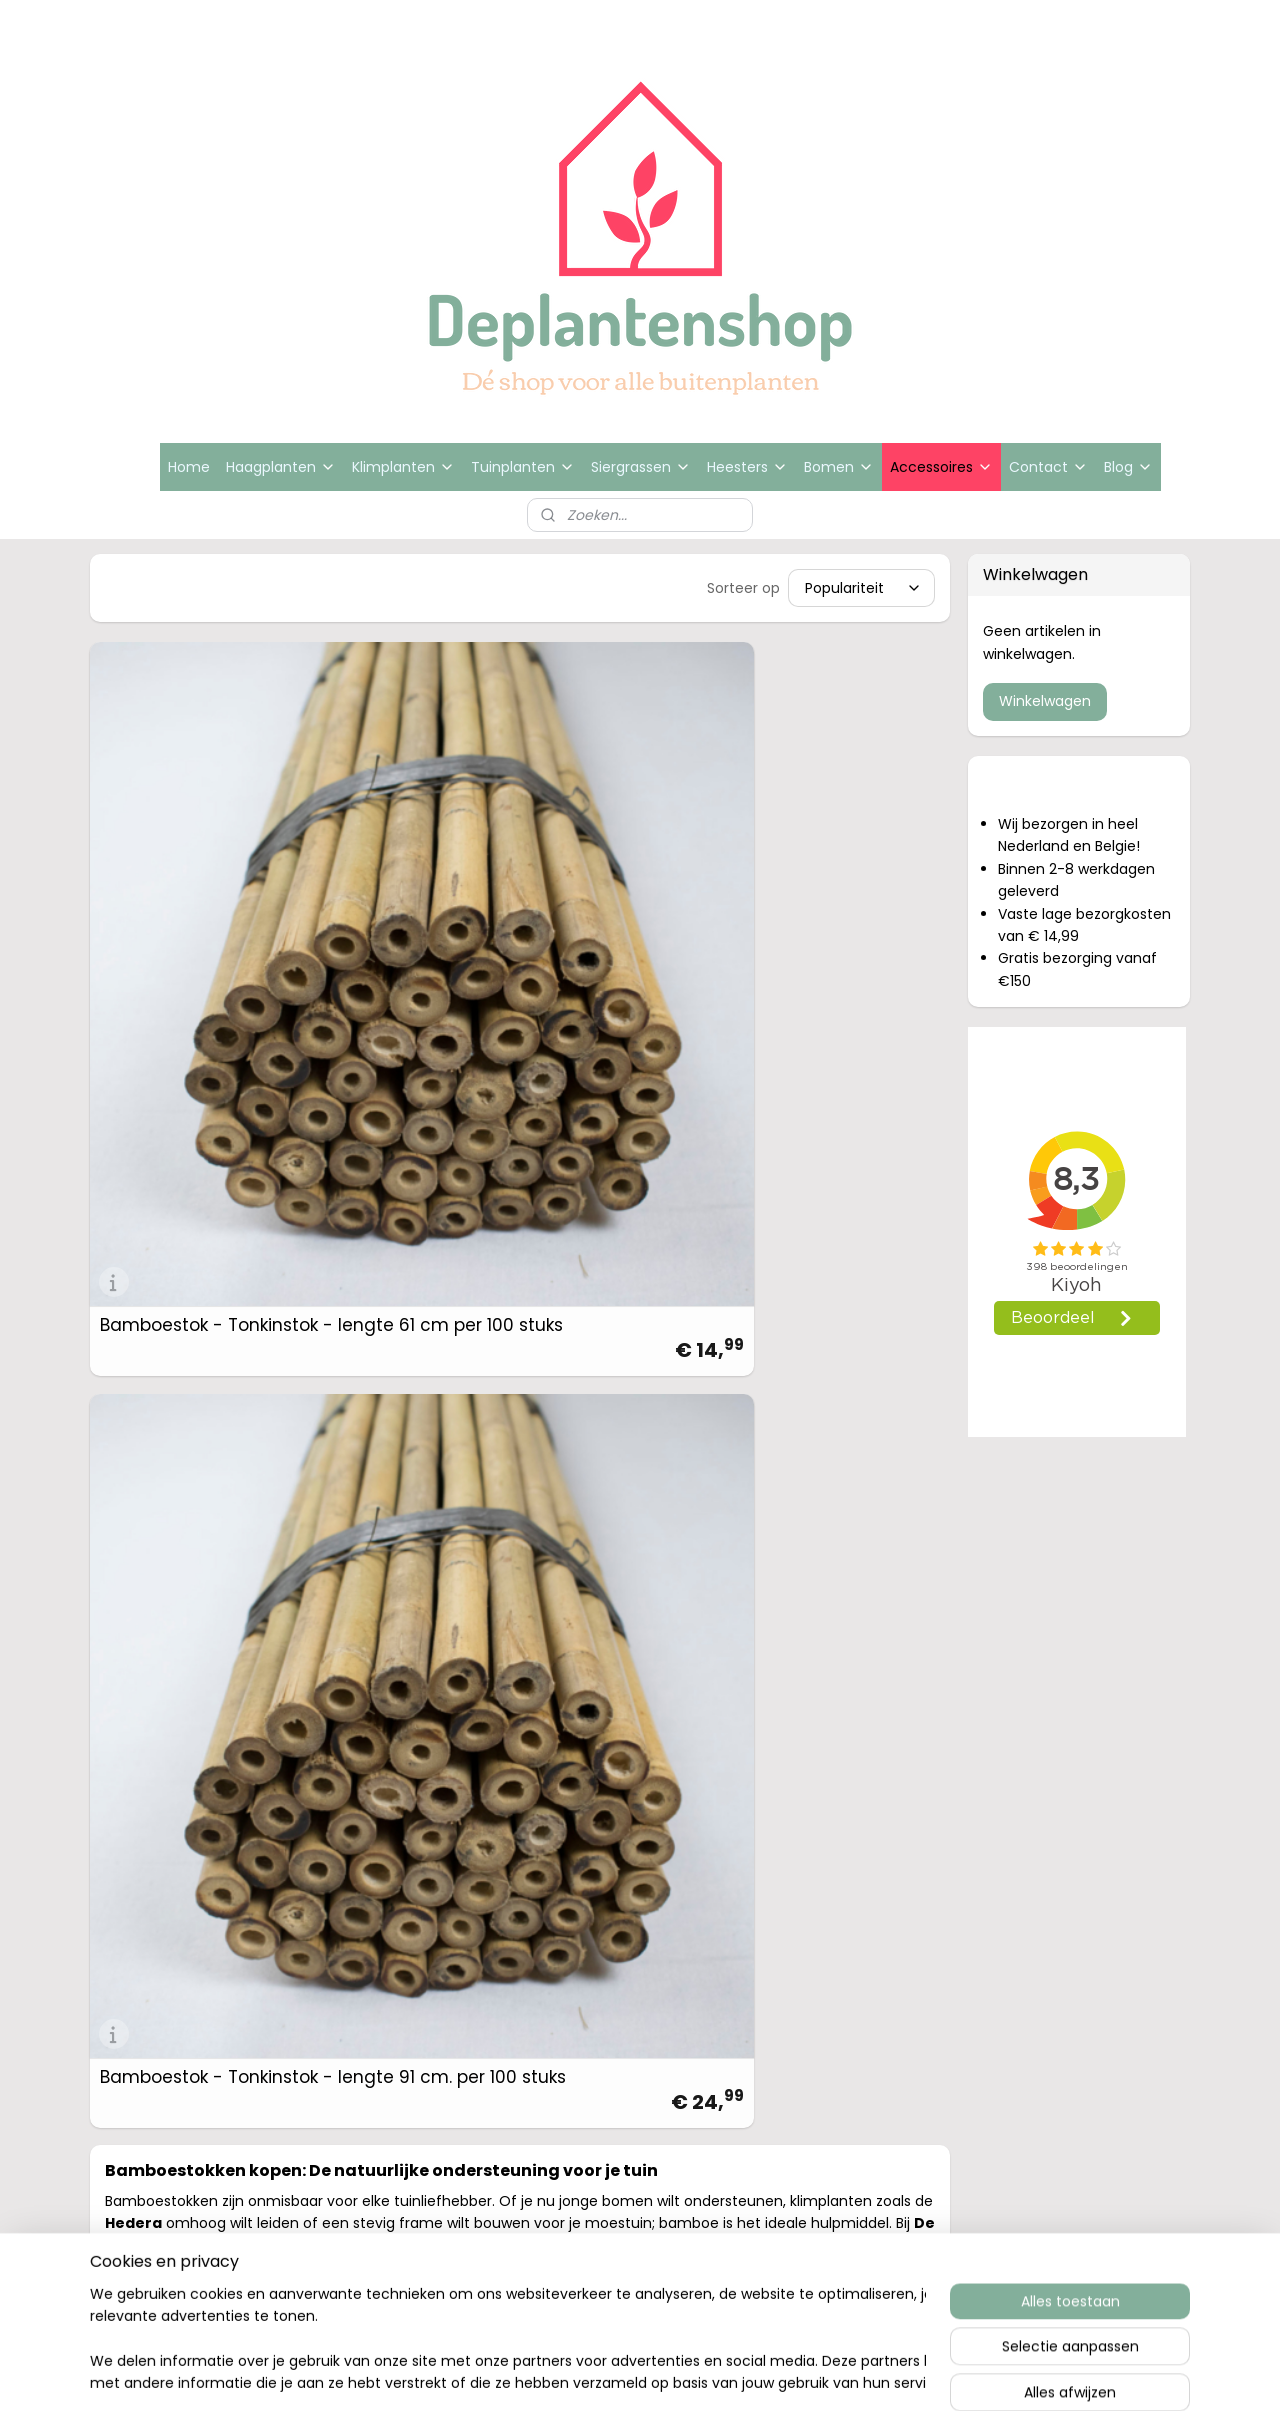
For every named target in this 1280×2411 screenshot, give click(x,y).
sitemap (593, 1953)
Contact (1048, 467)
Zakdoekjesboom (383, 1774)
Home (189, 467)
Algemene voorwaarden (1069, 1678)
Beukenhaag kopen (390, 1654)
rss (635, 1953)
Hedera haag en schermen (419, 1702)
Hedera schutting (384, 1678)
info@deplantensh (828, 1678)
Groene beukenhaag (396, 1822)
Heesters (747, 467)
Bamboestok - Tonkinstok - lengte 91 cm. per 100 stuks (402, 846)
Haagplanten (281, 467)
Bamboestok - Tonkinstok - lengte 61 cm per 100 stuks (183, 846)
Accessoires (941, 467)
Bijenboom (358, 1750)
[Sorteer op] (862, 588)
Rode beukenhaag (387, 1798)
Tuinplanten (523, 467)
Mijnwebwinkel (887, 1953)
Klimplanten (403, 467)
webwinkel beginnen (710, 1953)
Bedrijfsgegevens (1043, 1654)
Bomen (839, 467)
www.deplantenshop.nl (843, 1702)
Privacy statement (1048, 1702)
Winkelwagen (1045, 701)
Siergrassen (641, 467)
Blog (1128, 467)
